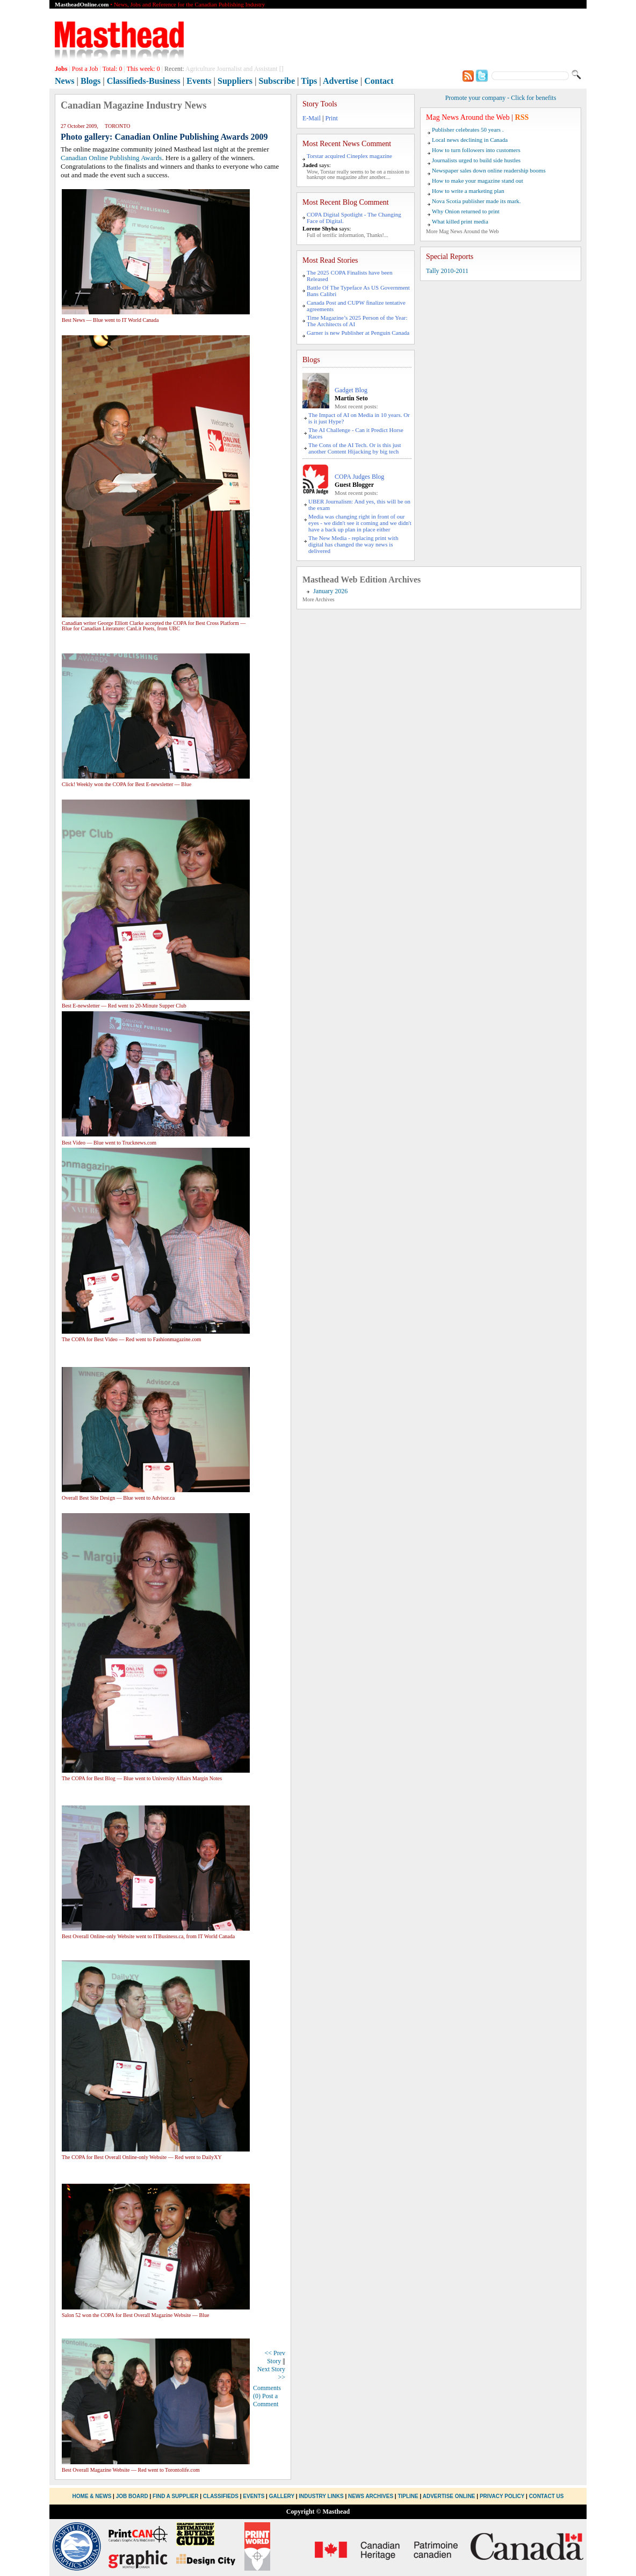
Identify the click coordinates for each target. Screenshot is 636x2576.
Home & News (93, 2496)
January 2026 (330, 591)
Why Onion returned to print (466, 211)
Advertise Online (449, 2496)
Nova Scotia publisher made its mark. (476, 201)
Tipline (408, 2496)
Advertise (340, 80)
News (64, 80)
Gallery (281, 2496)
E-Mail (311, 118)
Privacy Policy (502, 2496)
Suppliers (235, 80)
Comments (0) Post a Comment (267, 2396)
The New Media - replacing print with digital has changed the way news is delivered (353, 544)
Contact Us (546, 2496)
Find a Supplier (175, 2496)
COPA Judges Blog (359, 476)
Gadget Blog (351, 390)
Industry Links (321, 2496)
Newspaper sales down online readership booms (489, 170)
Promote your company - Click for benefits (500, 98)
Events (198, 80)
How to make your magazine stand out (477, 180)
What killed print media (460, 221)
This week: (143, 69)
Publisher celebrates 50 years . (467, 129)
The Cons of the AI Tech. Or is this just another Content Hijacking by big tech (354, 448)
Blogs (90, 80)
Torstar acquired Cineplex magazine (349, 156)
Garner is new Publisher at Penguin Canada (358, 332)
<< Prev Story (274, 2357)
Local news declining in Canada (470, 139)
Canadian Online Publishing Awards (111, 158)
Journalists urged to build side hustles (476, 160)
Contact (378, 80)
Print (331, 118)
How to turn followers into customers (476, 150)
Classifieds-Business (143, 80)
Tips (309, 80)
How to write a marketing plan (468, 191)
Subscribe (277, 80)
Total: (112, 69)
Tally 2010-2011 (447, 271)
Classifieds (220, 2496)
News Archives (370, 2496)
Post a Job (85, 69)
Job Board (132, 2496)
